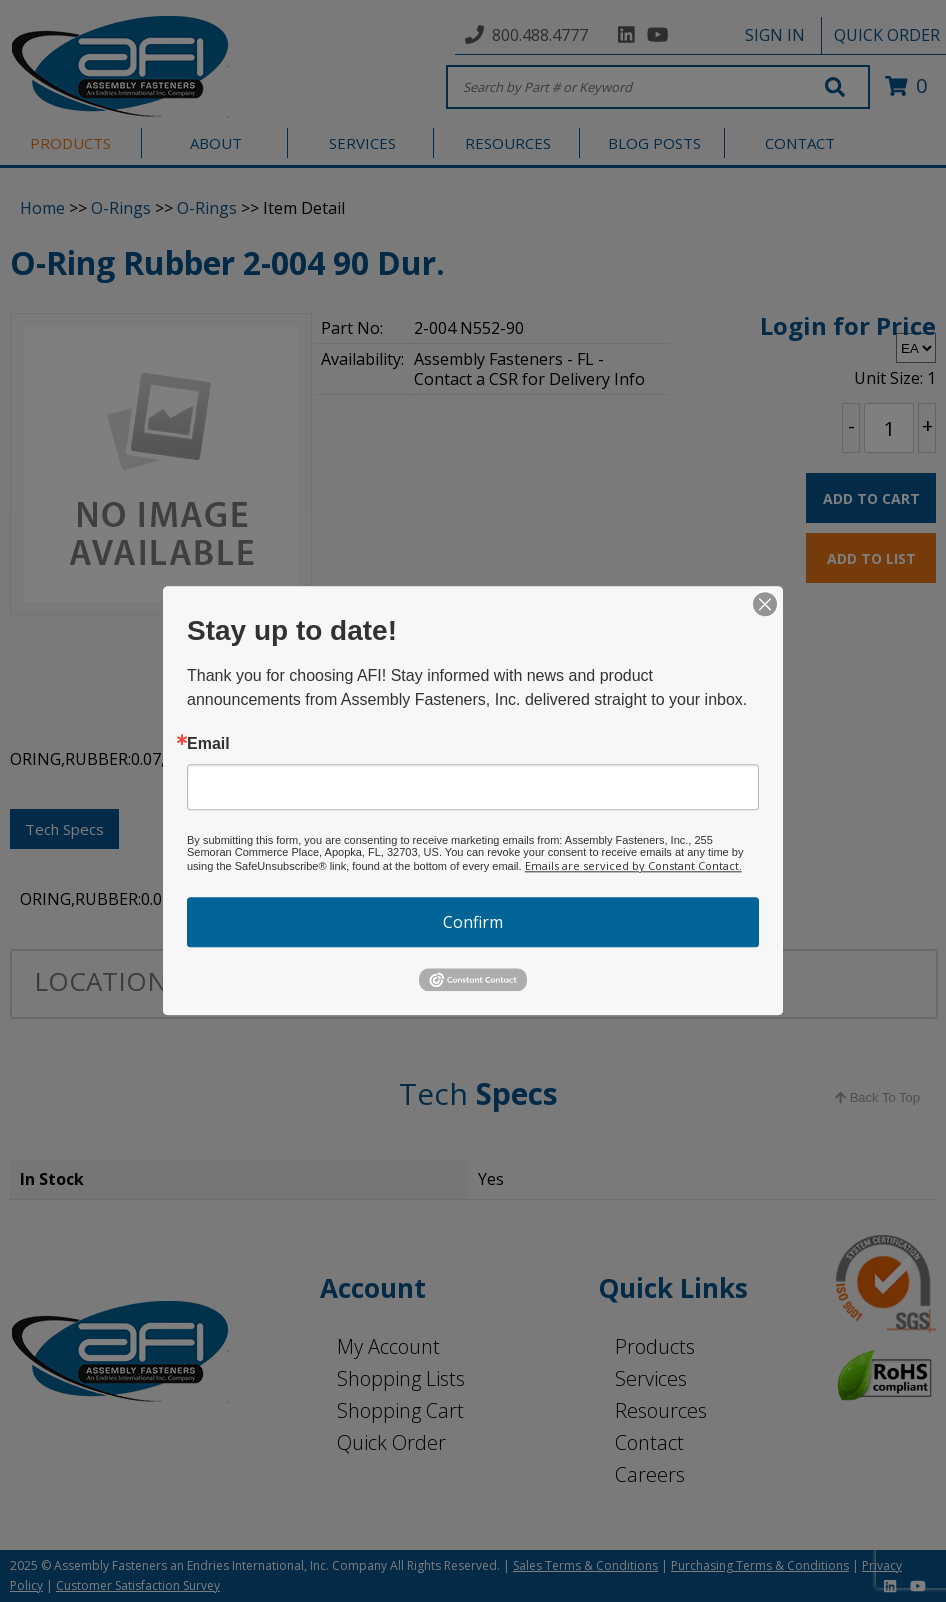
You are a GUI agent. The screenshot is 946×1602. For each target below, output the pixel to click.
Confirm (473, 922)
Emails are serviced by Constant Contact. (633, 865)
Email (208, 744)
